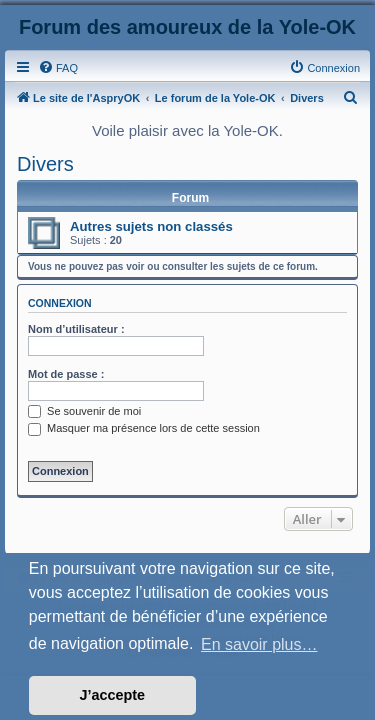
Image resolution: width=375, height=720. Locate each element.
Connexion (60, 303)
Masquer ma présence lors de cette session (144, 428)
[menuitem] (58, 68)
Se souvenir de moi (84, 411)
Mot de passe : (66, 374)
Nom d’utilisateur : (76, 329)
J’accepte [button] (113, 695)
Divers (45, 164)
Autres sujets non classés (151, 226)
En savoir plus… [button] (259, 644)
